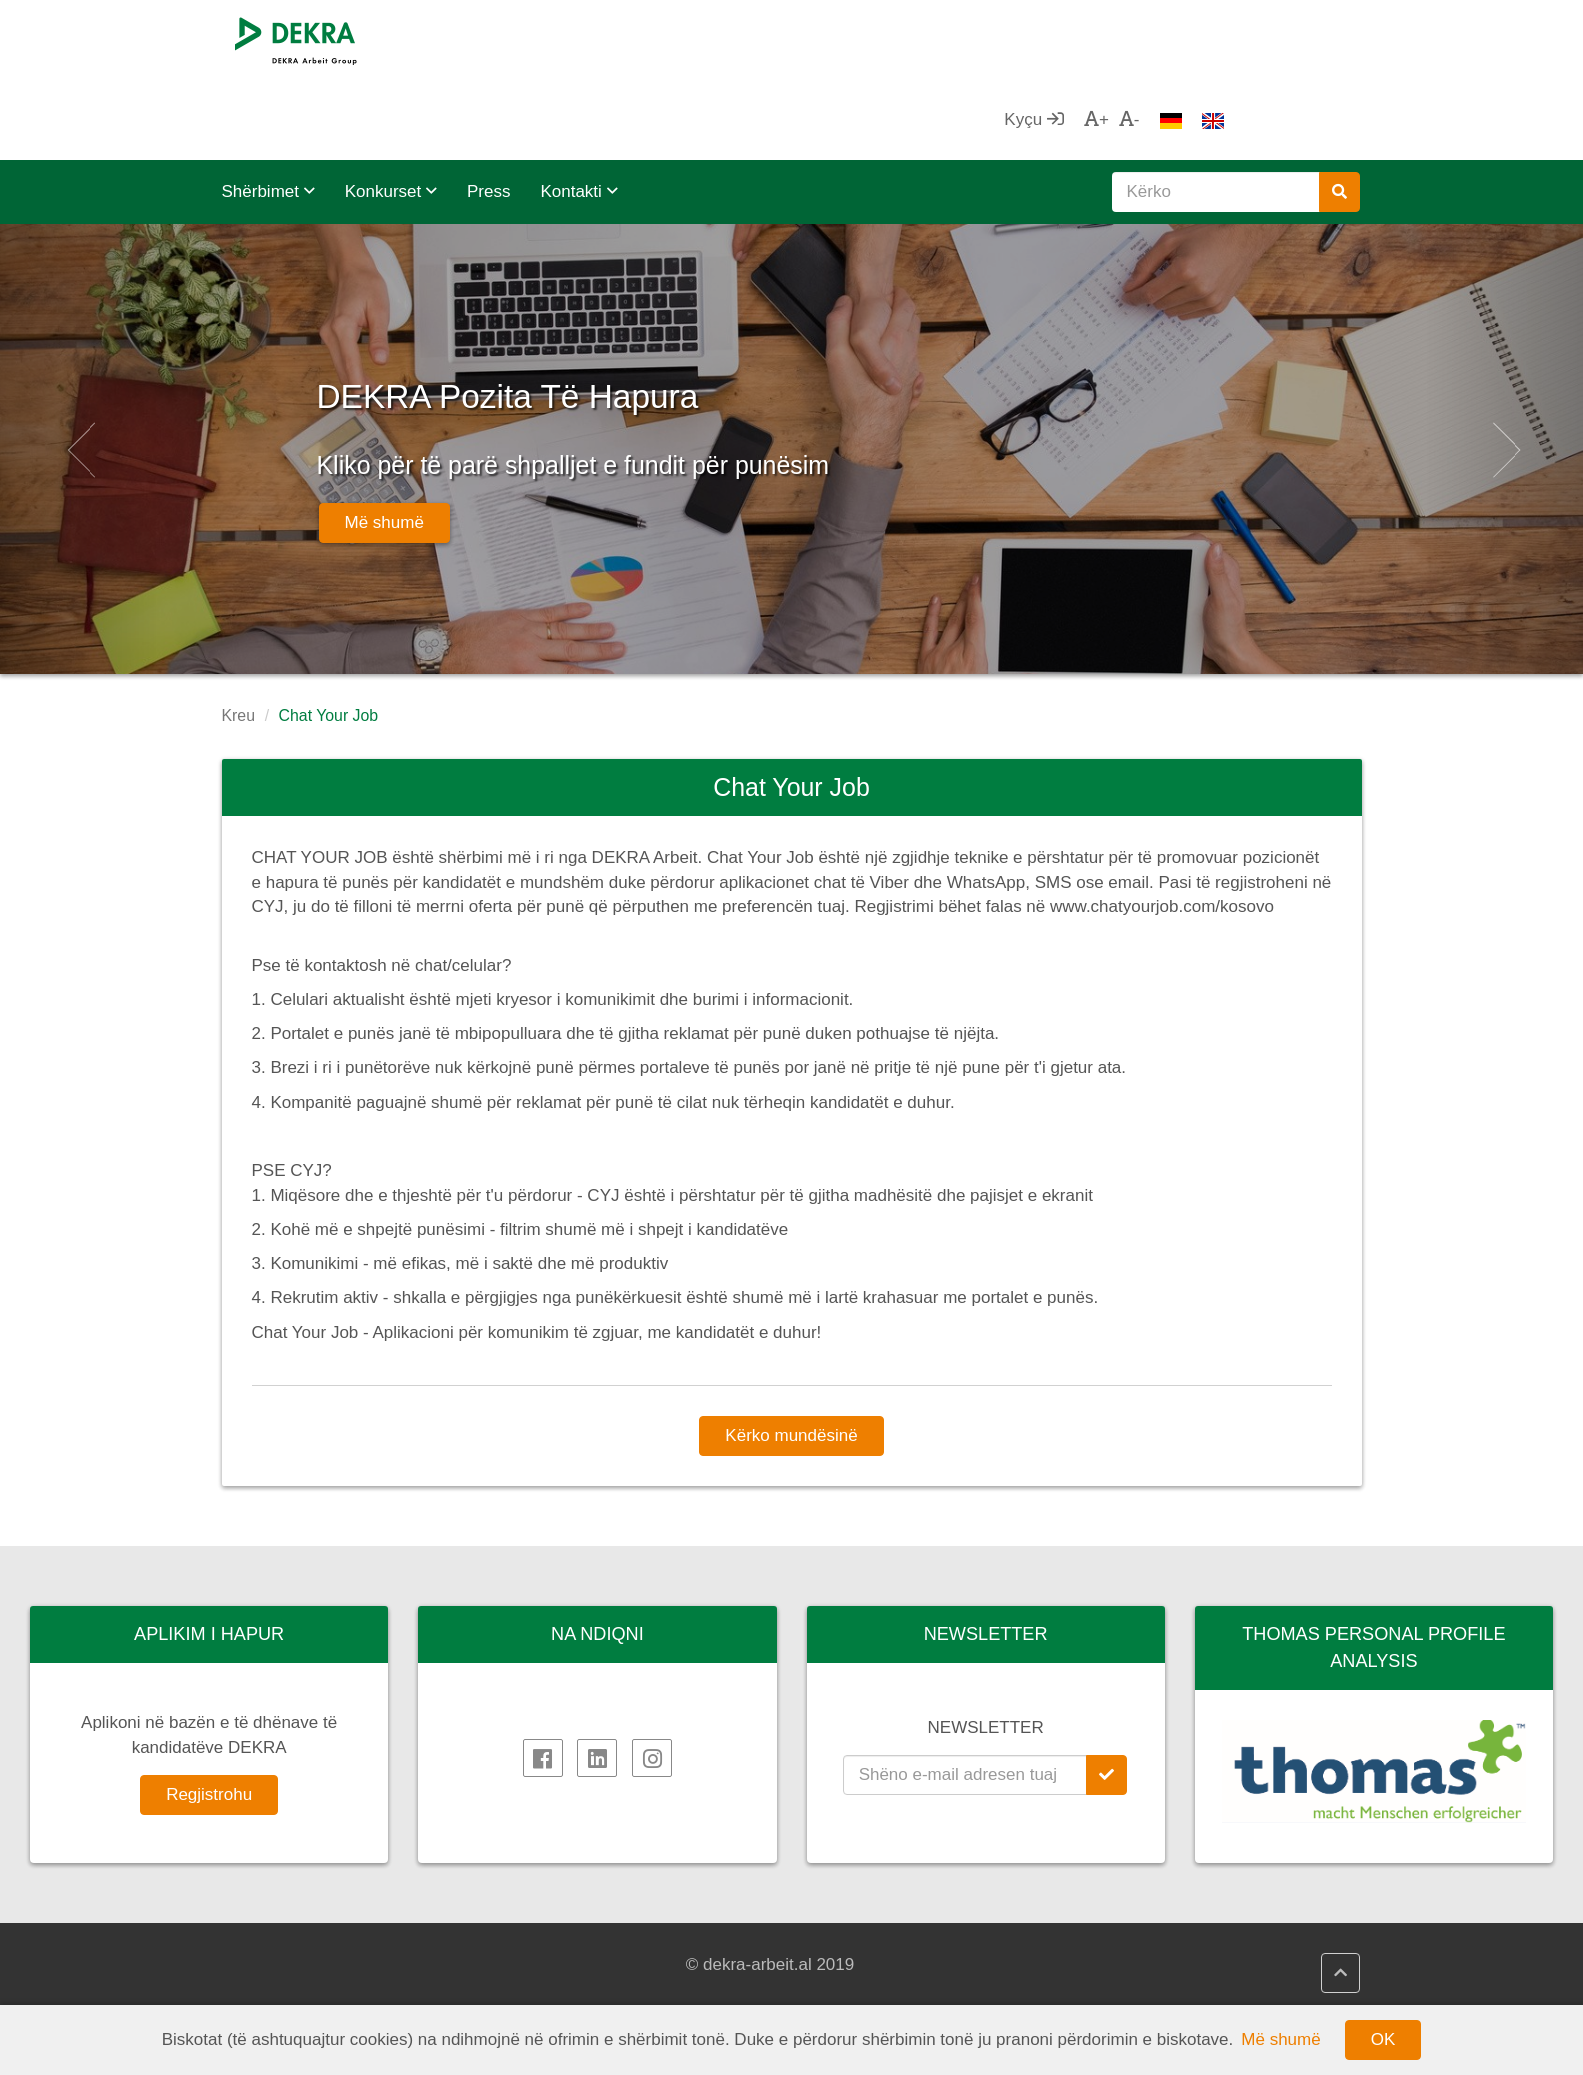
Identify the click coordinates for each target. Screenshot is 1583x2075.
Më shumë (384, 442)
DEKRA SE (284, 1941)
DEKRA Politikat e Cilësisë (634, 1989)
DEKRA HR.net (591, 1941)
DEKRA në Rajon (307, 1989)
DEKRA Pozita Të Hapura (677, 306)
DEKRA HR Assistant (614, 1965)
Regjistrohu (209, 1714)
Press (488, 111)
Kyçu (1169, 39)
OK (1383, 2039)
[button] (79, 369)
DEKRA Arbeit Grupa (321, 1965)
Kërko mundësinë (791, 1355)
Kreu (239, 635)
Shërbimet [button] (268, 111)
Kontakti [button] (578, 111)
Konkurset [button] (391, 111)
